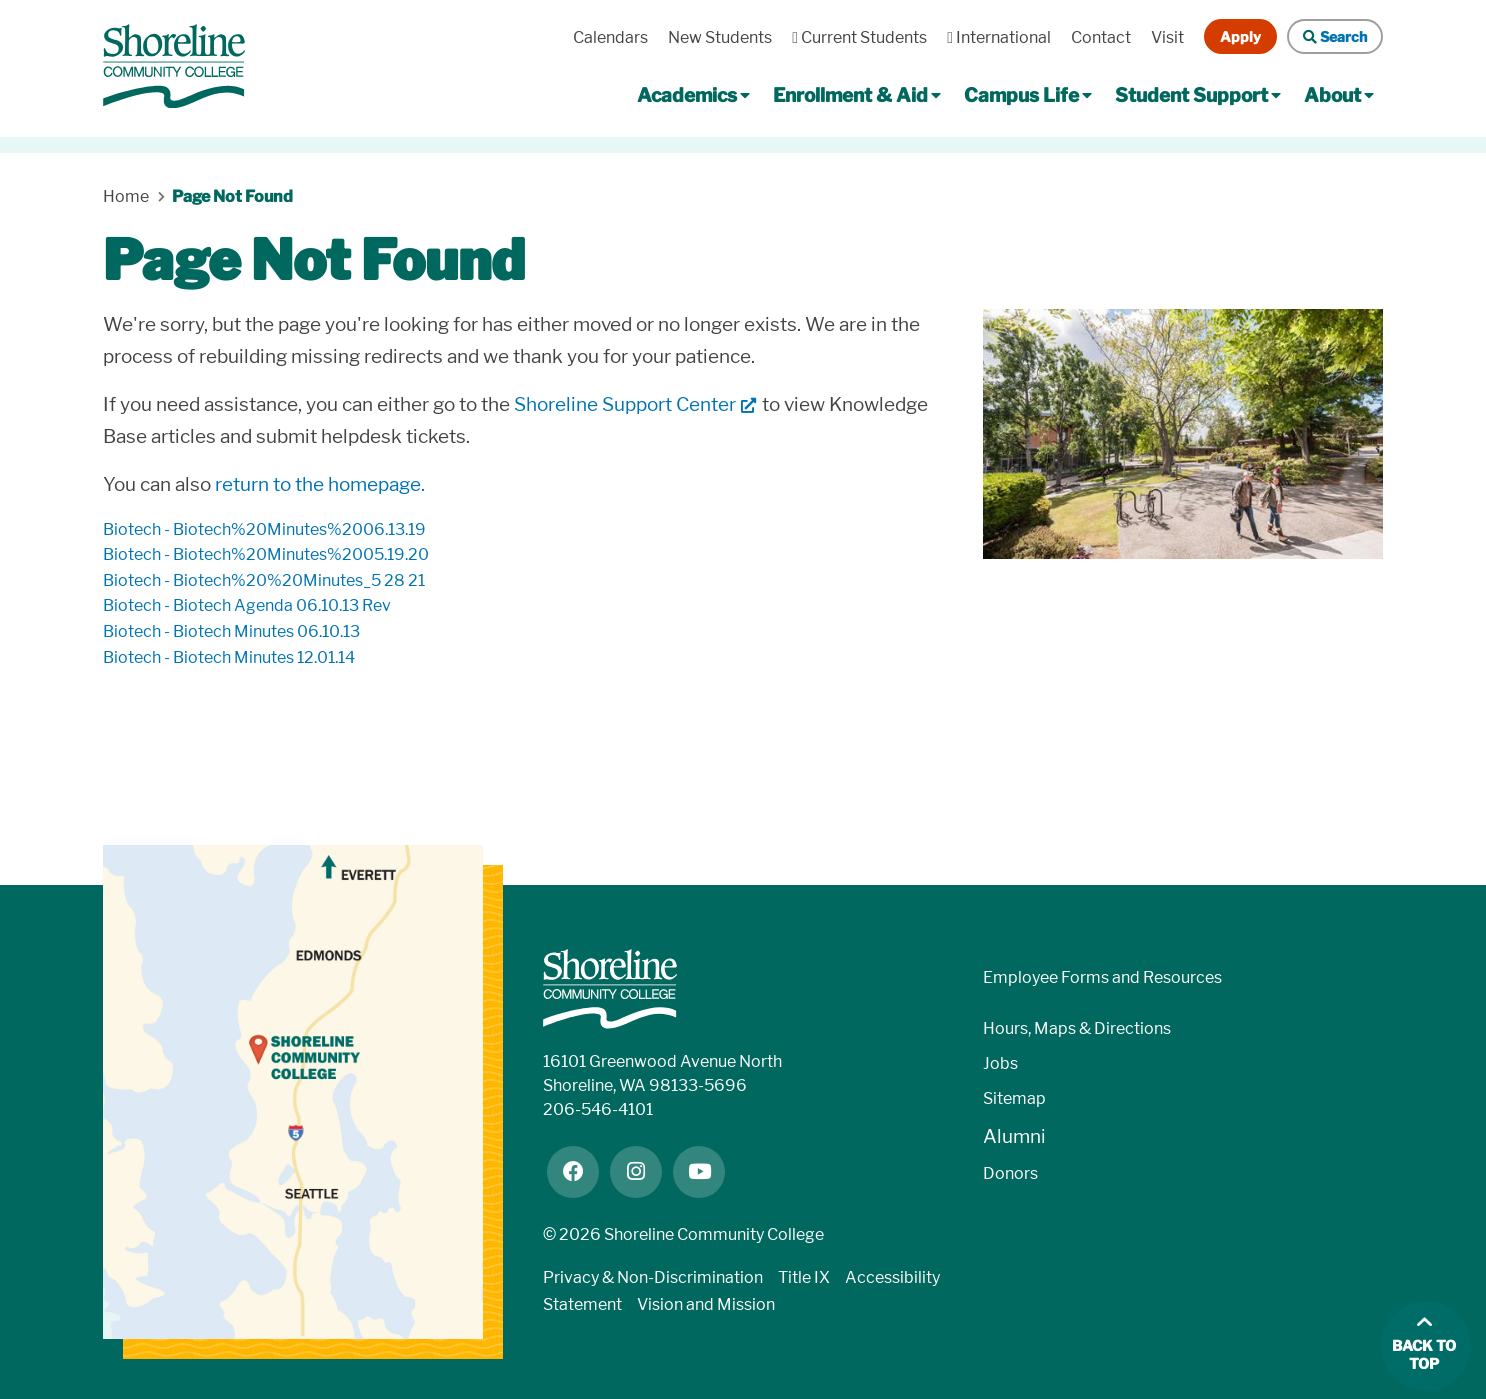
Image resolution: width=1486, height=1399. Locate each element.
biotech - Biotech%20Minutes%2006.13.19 (264, 529)
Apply (1240, 36)
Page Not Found (232, 196)
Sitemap (1014, 1098)
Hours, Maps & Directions (1077, 1028)
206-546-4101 (598, 1109)
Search (1335, 36)
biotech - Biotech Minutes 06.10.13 (231, 631)
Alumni (1014, 1136)
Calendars (610, 37)
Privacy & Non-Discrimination (653, 1277)
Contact (1101, 37)
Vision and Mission (706, 1304)
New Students (720, 37)
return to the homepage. (320, 484)
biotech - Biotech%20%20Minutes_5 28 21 (264, 580)
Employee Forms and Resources (1102, 977)
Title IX (804, 1277)
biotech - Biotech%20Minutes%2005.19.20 (266, 554)
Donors (1010, 1173)
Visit (1167, 37)
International (999, 37)
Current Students (859, 37)
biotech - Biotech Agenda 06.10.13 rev (247, 605)
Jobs (1000, 1063)
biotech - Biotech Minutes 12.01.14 (229, 657)
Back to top (1424, 1355)
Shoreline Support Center (625, 404)
